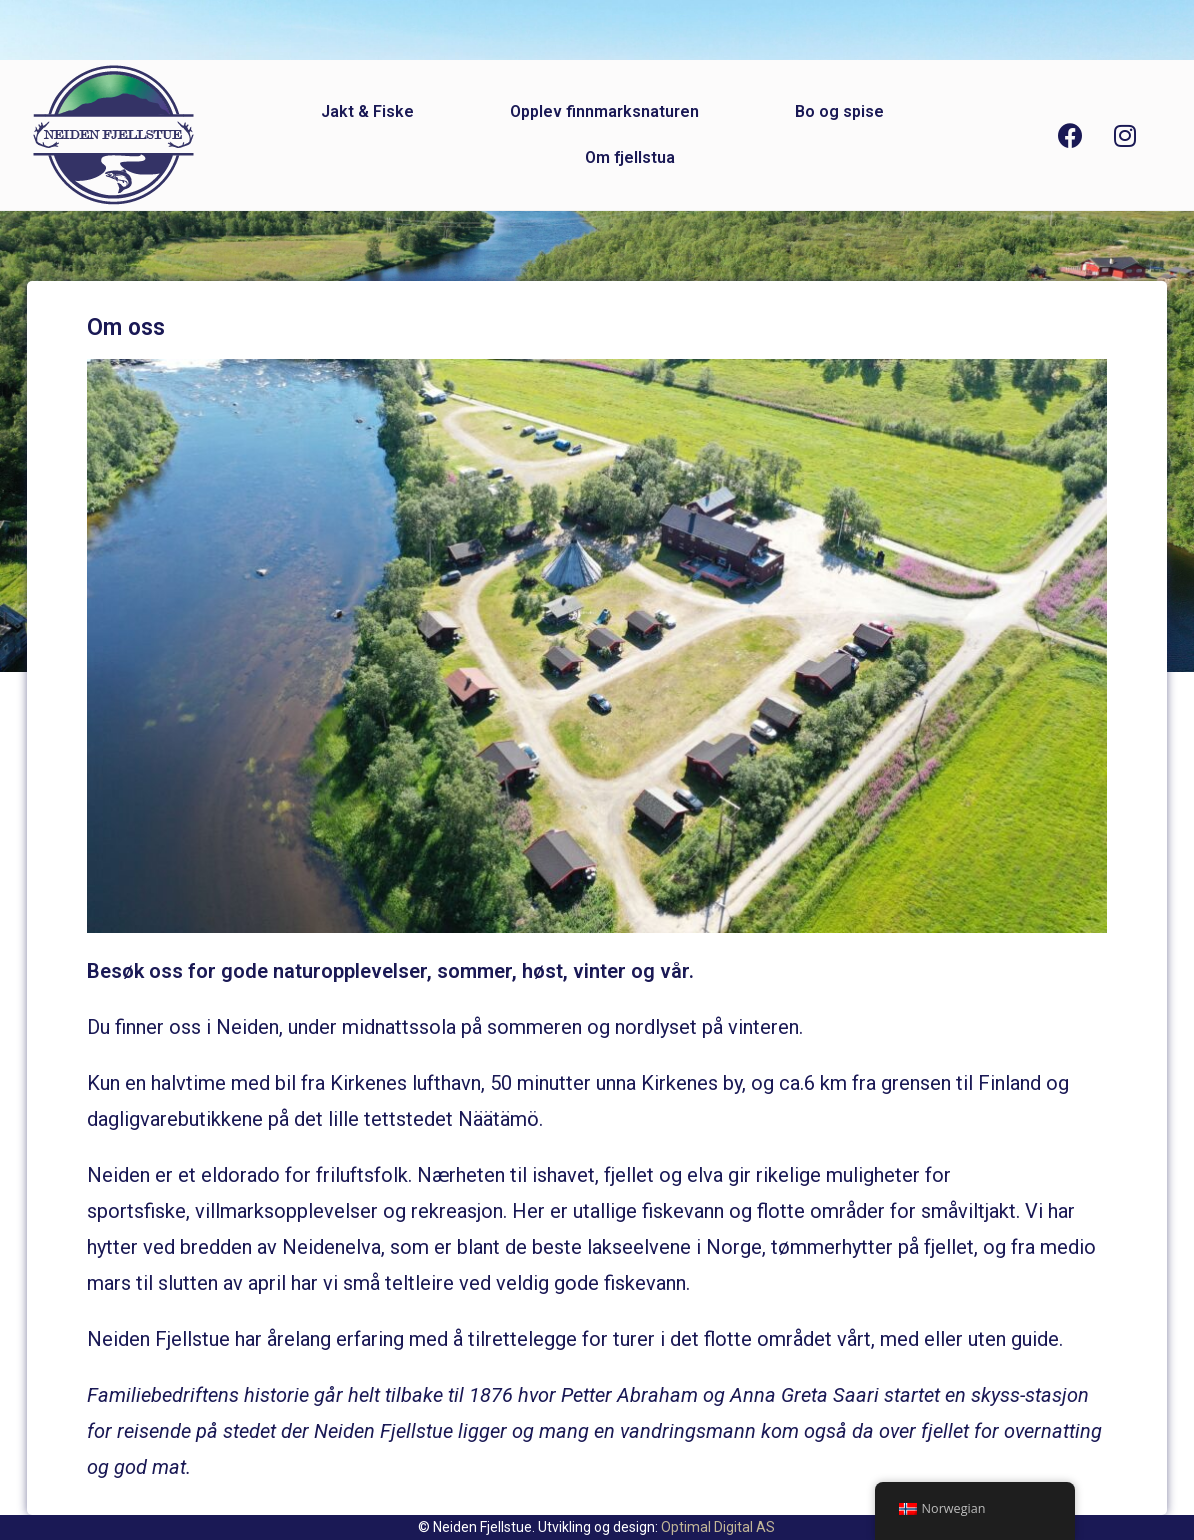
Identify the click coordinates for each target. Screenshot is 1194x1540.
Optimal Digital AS (718, 1527)
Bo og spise (839, 111)
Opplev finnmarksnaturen (604, 111)
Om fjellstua (630, 157)
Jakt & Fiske (367, 111)
